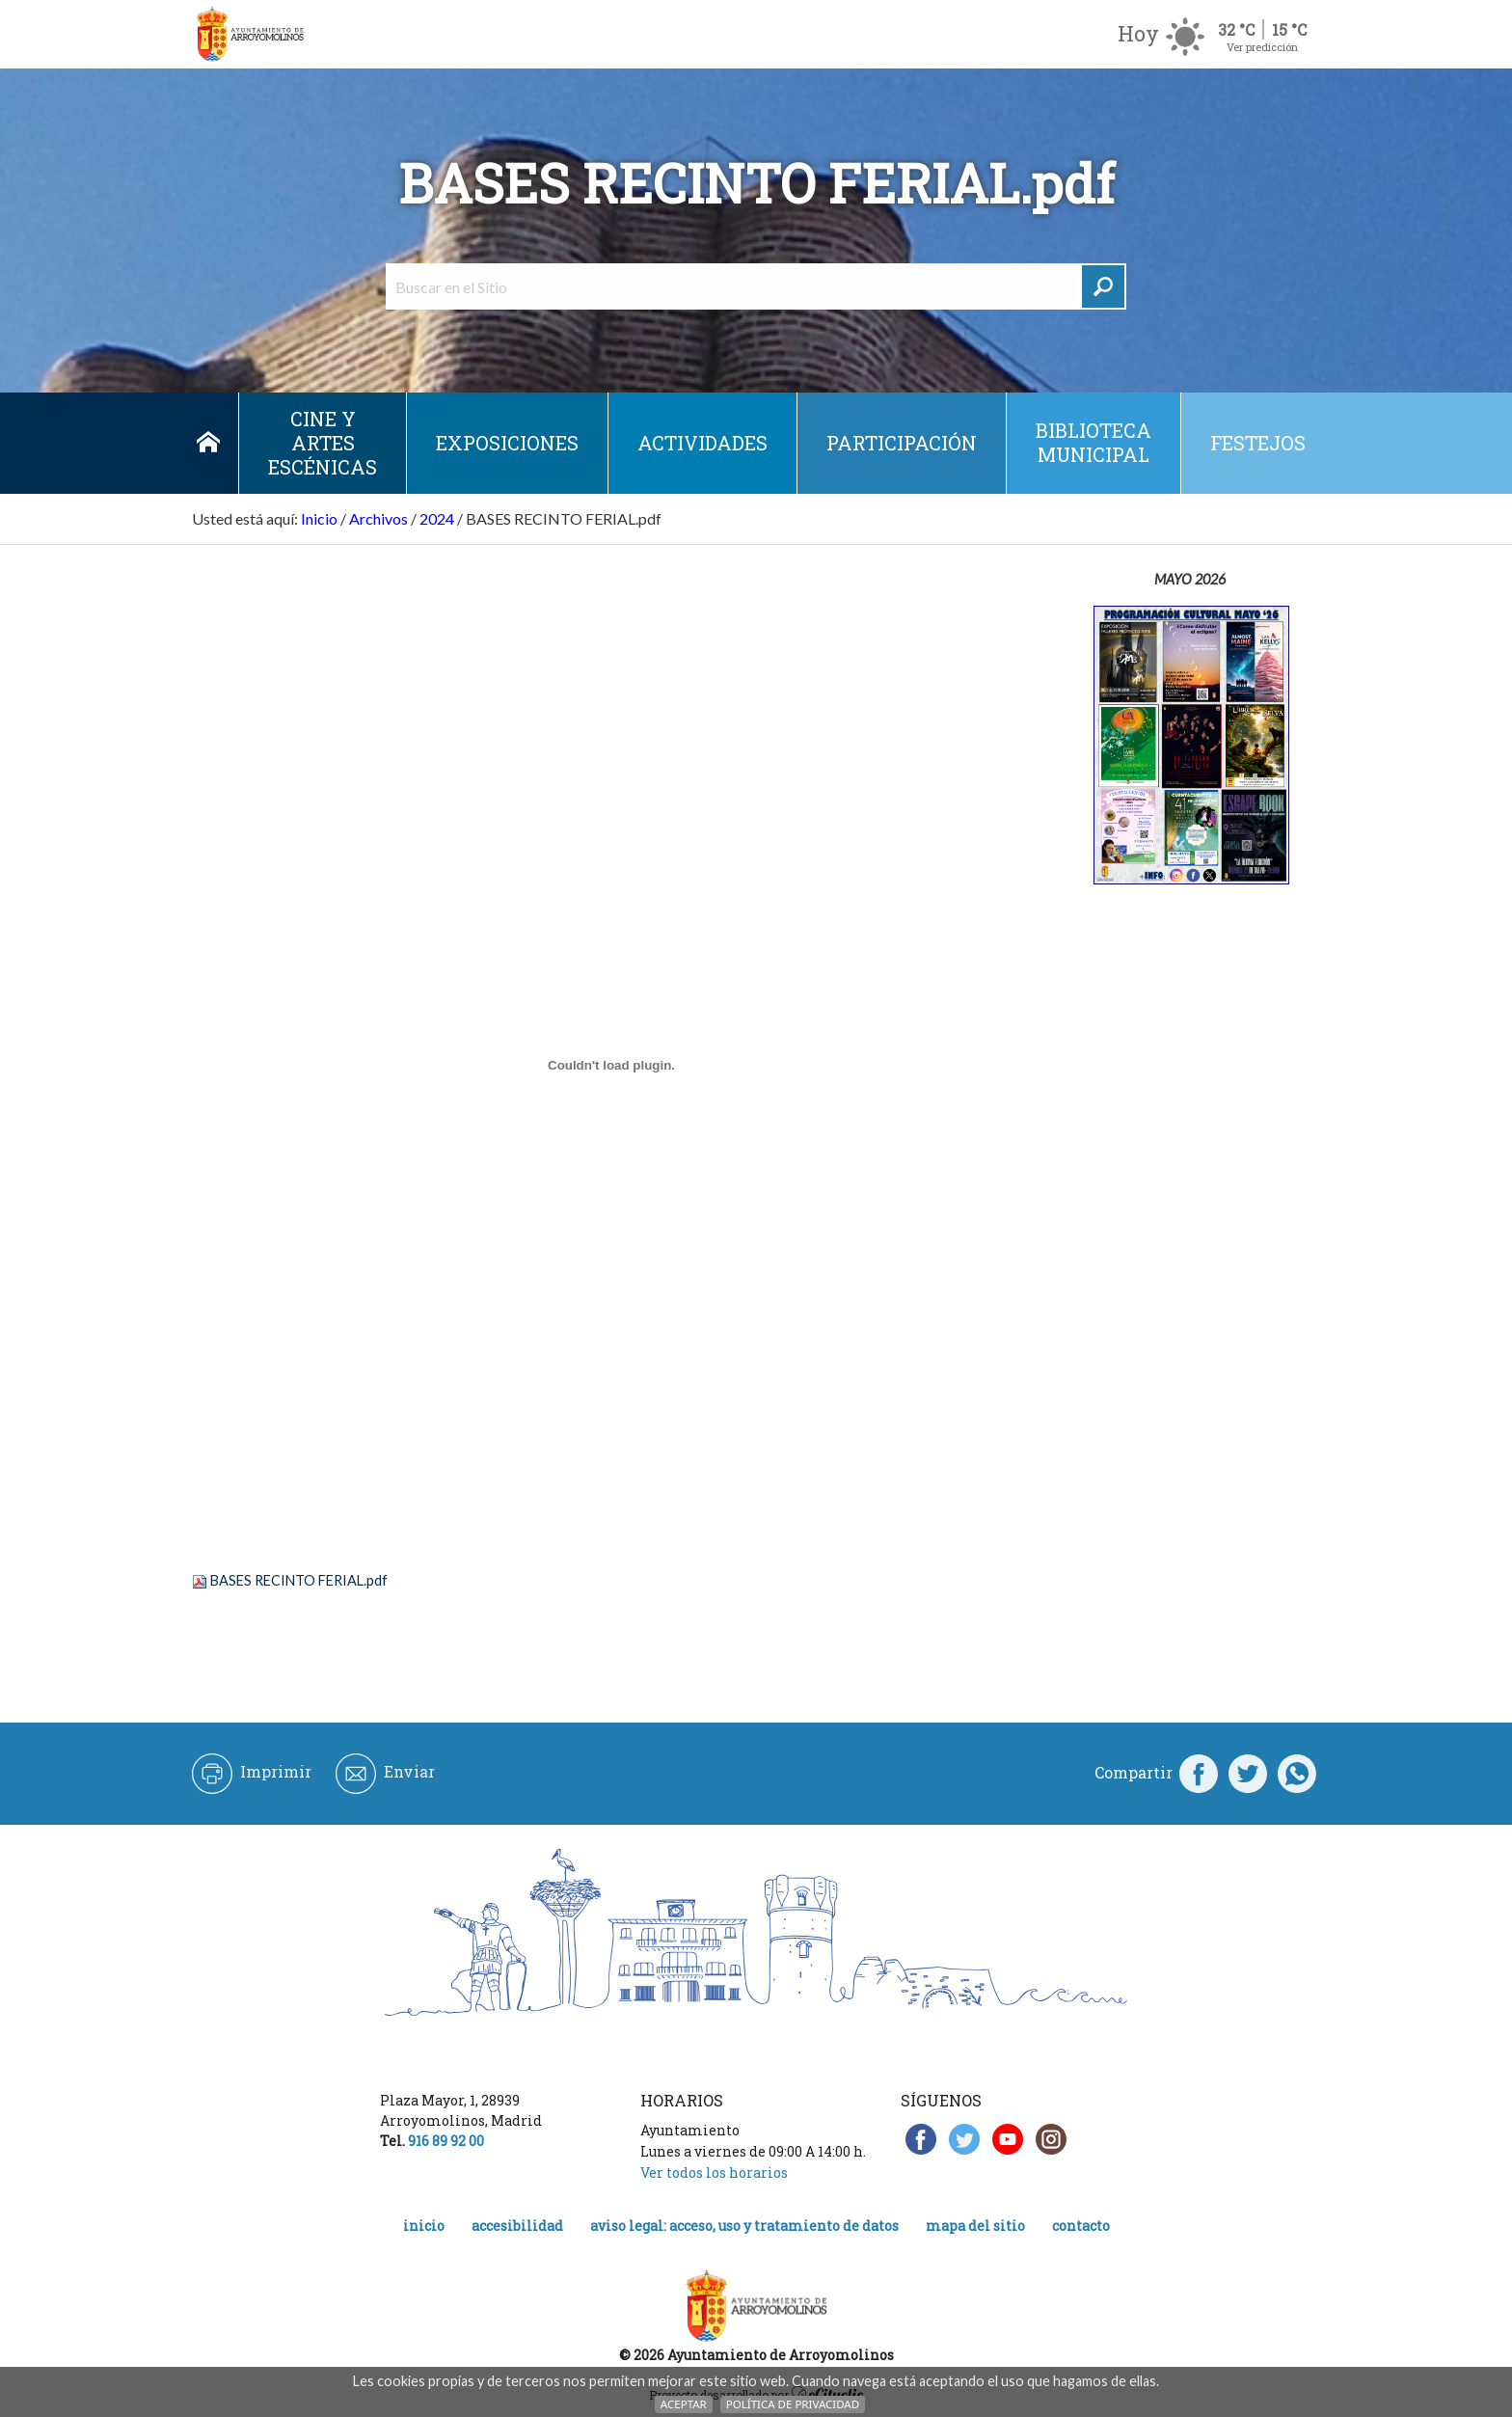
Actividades (702, 442)
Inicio (207, 443)
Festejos (1258, 442)
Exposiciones (507, 442)
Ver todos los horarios (714, 2172)
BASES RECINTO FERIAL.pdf (299, 1580)
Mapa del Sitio (975, 2225)
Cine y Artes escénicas (322, 442)
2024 (436, 518)
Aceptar (684, 2404)
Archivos (378, 518)
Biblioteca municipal (1093, 442)
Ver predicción (1262, 47)
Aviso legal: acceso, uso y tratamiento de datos (744, 2225)
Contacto (1081, 2225)
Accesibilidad (517, 2225)
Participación (901, 442)
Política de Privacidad (792, 2404)
